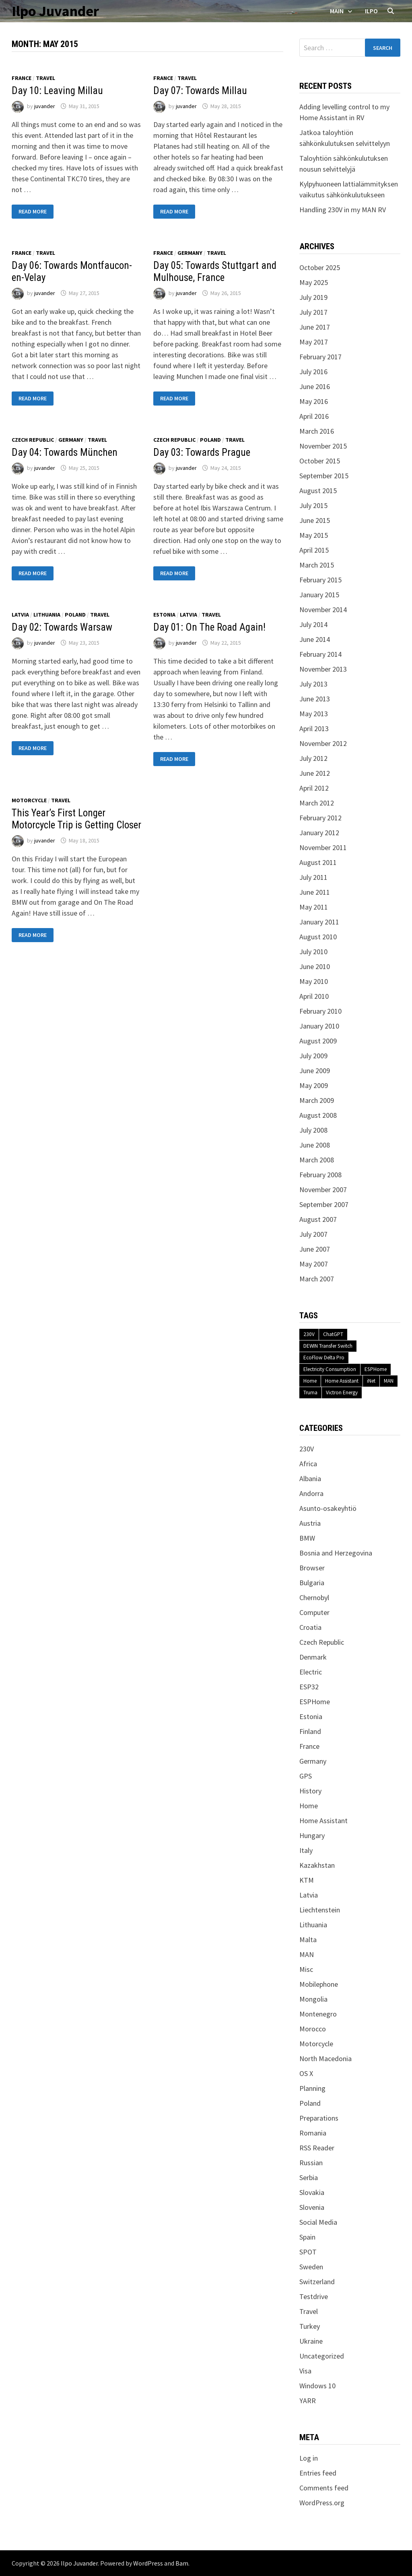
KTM (306, 1880)
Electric (310, 1671)
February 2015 (320, 579)
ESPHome (376, 1369)
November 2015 (323, 446)
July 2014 (313, 624)
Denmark (313, 1657)
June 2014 (314, 639)
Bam (181, 2563)
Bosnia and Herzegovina (335, 1552)
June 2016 (314, 386)
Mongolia (313, 1999)
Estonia (164, 614)
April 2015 (314, 550)
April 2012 (314, 788)
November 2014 (323, 609)
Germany (189, 252)
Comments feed (323, 2487)
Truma (310, 1392)
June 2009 (314, 1070)
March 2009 (316, 1100)
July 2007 (313, 1234)
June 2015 (314, 520)
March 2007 (316, 1278)
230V (309, 1334)
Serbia (308, 2177)
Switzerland (317, 2281)
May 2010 (313, 981)
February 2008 (320, 1174)
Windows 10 (317, 2385)
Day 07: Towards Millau (200, 90)
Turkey (309, 2326)
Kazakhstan (317, 1865)
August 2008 (318, 1115)
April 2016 (314, 416)
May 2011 (313, 907)
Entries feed (317, 2473)
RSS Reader (316, 2147)
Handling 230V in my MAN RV (342, 209)
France (21, 78)
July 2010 (313, 951)
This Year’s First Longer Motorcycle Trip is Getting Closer (76, 819)
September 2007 (323, 1204)
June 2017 (314, 327)
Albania (310, 1478)
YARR (307, 2400)
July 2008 (313, 1130)
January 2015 (319, 594)
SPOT (308, 2251)
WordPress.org (321, 2502)
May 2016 (313, 401)
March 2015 (316, 565)
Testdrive (313, 2296)
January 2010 (319, 1026)
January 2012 (319, 832)
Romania (312, 2132)
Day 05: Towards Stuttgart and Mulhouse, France (214, 271)
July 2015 (313, 505)
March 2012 (316, 802)
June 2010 (314, 966)
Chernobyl (314, 1597)
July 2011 (313, 877)
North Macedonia (325, 2058)
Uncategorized (321, 2356)
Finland (310, 1731)
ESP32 (309, 1686)
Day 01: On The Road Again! (209, 627)
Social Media (318, 2222)
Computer (314, 1612)
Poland (210, 439)
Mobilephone (318, 1984)
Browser (312, 1567)
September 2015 (323, 475)
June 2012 (314, 773)
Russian (311, 2162)
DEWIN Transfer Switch (327, 1345)
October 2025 (319, 267)
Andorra (311, 1493)
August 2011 (318, 862)
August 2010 (318, 936)
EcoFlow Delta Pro (323, 1357)
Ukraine (311, 2341)
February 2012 (320, 817)
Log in (308, 2458)
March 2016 (316, 431)
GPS (305, 1776)
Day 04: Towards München (64, 452)
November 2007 (323, 1189)
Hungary (312, 1835)
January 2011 (319, 921)
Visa (305, 2370)
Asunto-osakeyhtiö (327, 1508)
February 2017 (320, 356)
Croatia (310, 1627)
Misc (306, 1969)
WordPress (148, 2563)
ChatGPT (333, 1334)
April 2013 (314, 728)
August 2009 (318, 1040)
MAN (388, 1380)
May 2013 (313, 713)
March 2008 (316, 1159)
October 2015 (319, 460)
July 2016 (313, 371)
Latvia (20, 614)
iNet (371, 1380)
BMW (307, 1538)
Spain (307, 2237)
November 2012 (323, 743)
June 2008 (314, 1145)
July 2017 (313, 312)
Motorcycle (29, 800)
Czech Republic (33, 439)
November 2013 (323, 669)
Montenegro (318, 2014)
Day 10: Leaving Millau (57, 90)
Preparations (318, 2118)
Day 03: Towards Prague (201, 452)
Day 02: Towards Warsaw (62, 627)
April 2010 (314, 996)
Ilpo (371, 11)
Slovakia (311, 2192)
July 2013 (313, 684)
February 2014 (320, 654)
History (310, 1790)
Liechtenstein (319, 1909)
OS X (306, 2073)
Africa (308, 1463)
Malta (308, 1939)
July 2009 (313, 1055)
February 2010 (320, 1011)
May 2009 (313, 1085)
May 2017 (313, 341)
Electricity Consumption (329, 1369)
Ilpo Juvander (55, 11)
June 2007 (314, 1249)
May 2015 (313, 535)
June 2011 (314, 892)
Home (310, 1380)
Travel (45, 78)
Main (337, 11)
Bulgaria (311, 1582)
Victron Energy (342, 1392)
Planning (312, 2088)
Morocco (312, 2028)
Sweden (311, 2266)
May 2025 (313, 282)
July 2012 (313, 758)
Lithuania (46, 614)
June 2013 (314, 698)
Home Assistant (341, 1380)
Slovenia (311, 2207)
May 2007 (313, 1264)
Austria (310, 1523)
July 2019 (313, 297)
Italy (306, 1850)
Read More (32, 212)
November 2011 (323, 847)
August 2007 (318, 1219)
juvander (44, 106)
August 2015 (318, 490)
